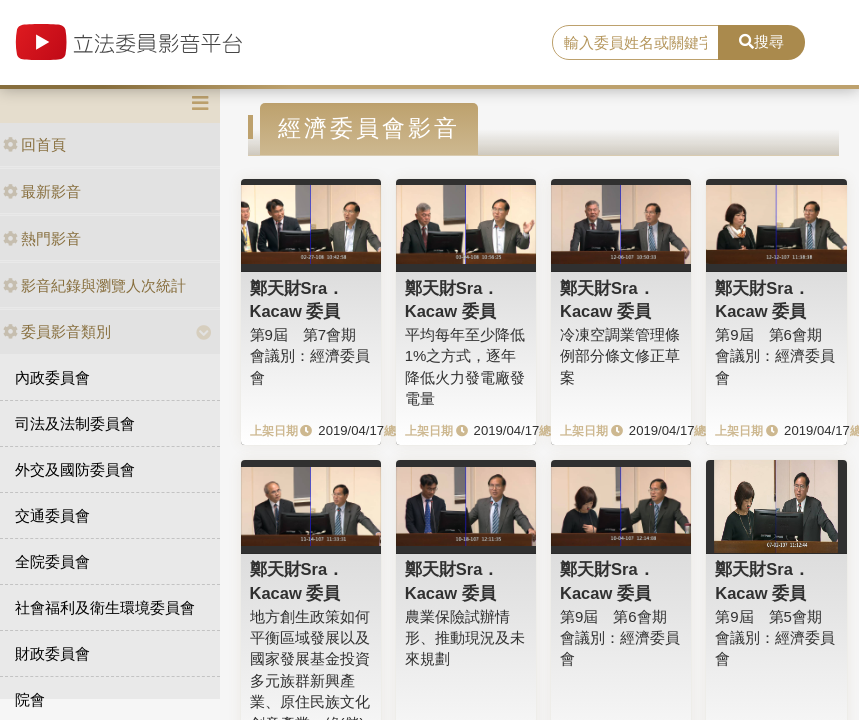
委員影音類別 (57, 331)
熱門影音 (42, 238)
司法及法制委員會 (75, 423)
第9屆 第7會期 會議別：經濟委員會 (310, 356)
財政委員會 (52, 653)
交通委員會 (52, 515)
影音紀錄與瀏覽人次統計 (94, 285)
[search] (635, 43)
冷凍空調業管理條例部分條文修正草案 (620, 356)
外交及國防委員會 (75, 469)
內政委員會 (52, 377)
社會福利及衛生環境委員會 (105, 607)
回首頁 (34, 144)
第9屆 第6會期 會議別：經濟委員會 (775, 356)
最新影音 (42, 191)
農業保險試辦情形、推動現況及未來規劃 (465, 638)
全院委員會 (52, 561)
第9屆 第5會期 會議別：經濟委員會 (775, 638)
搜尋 (761, 41)
